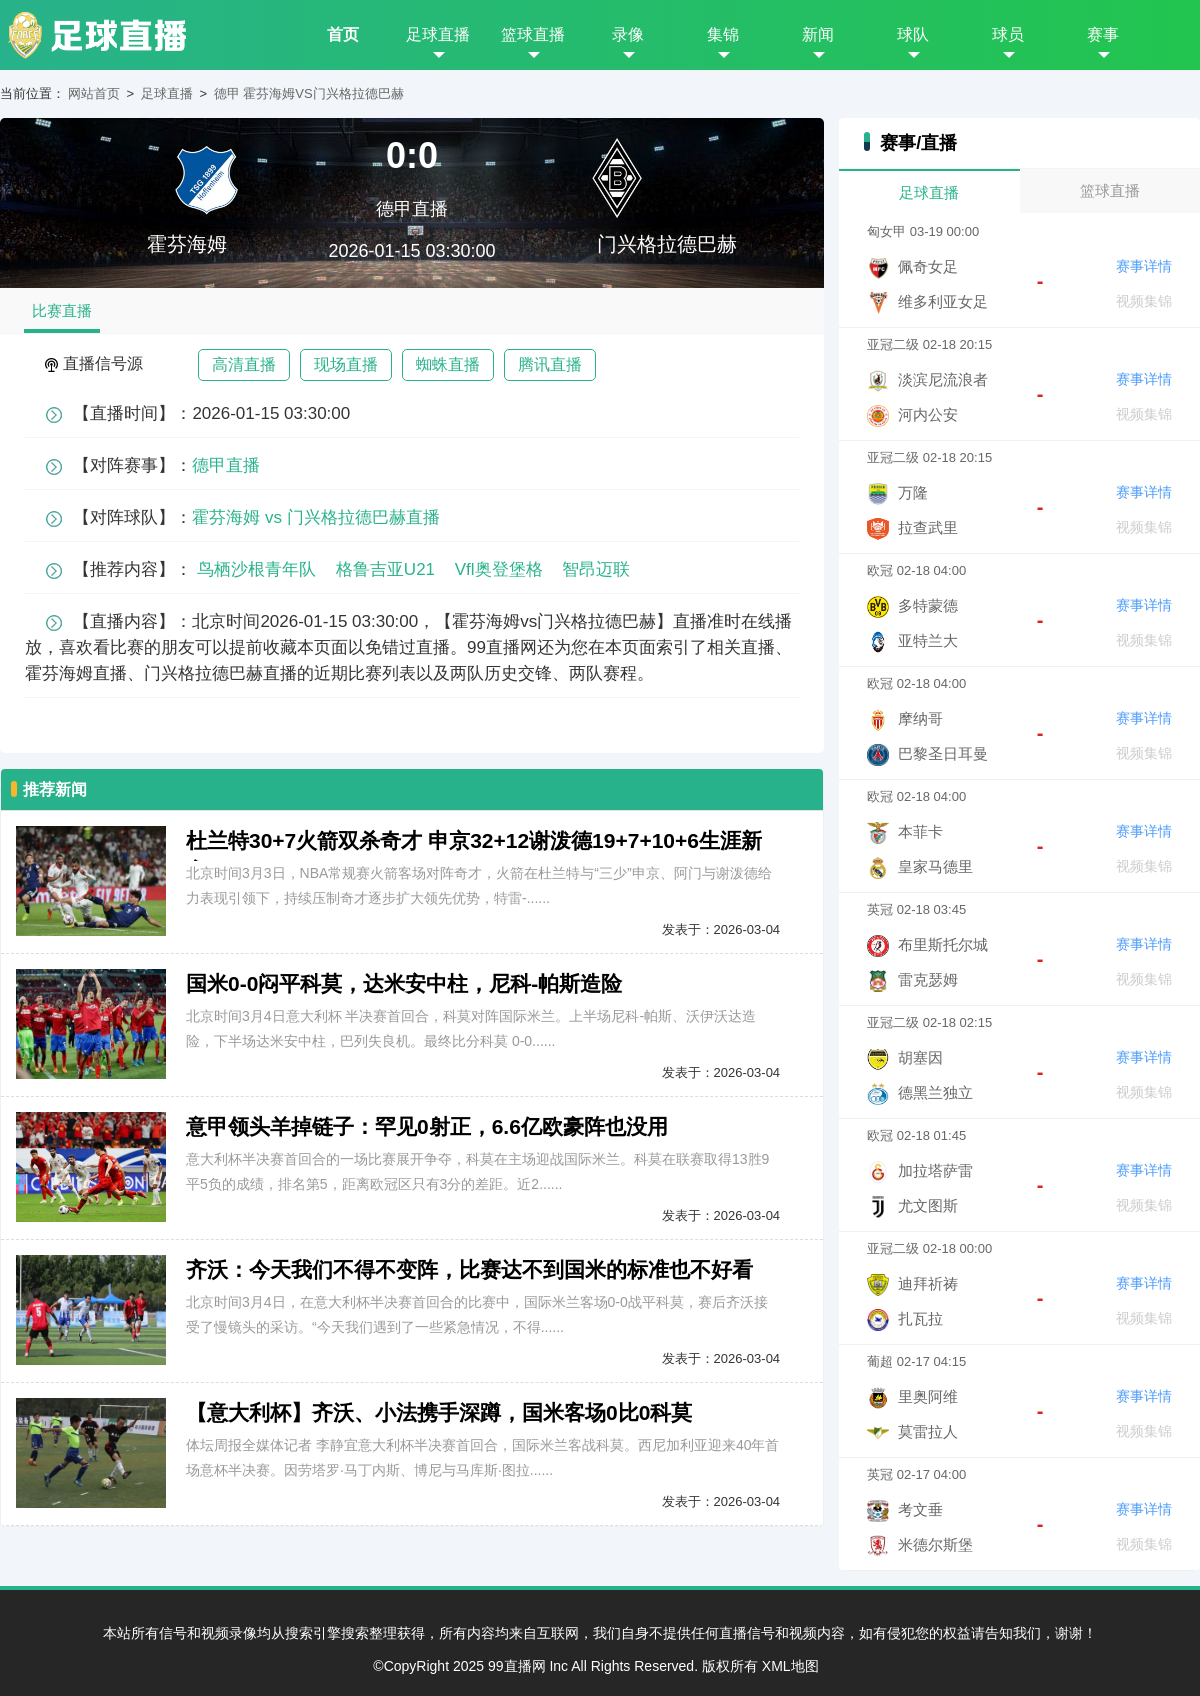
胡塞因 (920, 1057)
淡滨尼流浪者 (943, 379)
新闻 (818, 34)
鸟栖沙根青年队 (256, 569)
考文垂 (920, 1509)
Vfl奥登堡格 (499, 569)
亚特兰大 (928, 640)
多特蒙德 (928, 605)
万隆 (913, 492)
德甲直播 (412, 209)
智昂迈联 (596, 569)
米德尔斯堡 (935, 1544)
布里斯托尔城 (943, 944)
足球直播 (438, 34)
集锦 (723, 34)
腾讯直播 (550, 364)
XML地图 (790, 1666)
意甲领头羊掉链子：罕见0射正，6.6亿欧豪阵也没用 (427, 1126)
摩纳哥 (920, 718)
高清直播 (244, 364)
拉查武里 (928, 527)
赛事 (1103, 34)
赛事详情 (1144, 266)
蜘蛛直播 (448, 364)
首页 (343, 34)
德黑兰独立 (935, 1092)
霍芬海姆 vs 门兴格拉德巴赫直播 (315, 517)
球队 (913, 34)
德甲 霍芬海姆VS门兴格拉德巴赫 (309, 93)
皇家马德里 (935, 866)
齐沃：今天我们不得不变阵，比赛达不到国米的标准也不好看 (469, 1269)
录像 (628, 34)
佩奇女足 (928, 266)
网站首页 (94, 93)
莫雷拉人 (928, 1431)
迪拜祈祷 (928, 1283)
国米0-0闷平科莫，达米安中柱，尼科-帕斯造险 (404, 983)
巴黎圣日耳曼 (943, 753)
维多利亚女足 (943, 301)
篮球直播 (533, 34)
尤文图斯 (928, 1205)
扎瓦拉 (920, 1318)
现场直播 (346, 364)
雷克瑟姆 (928, 979)
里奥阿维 (928, 1396)
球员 (1008, 34)
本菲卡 (920, 831)
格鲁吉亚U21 (385, 569)
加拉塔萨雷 (935, 1170)
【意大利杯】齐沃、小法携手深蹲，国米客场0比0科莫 (439, 1412)
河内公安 (928, 414)
